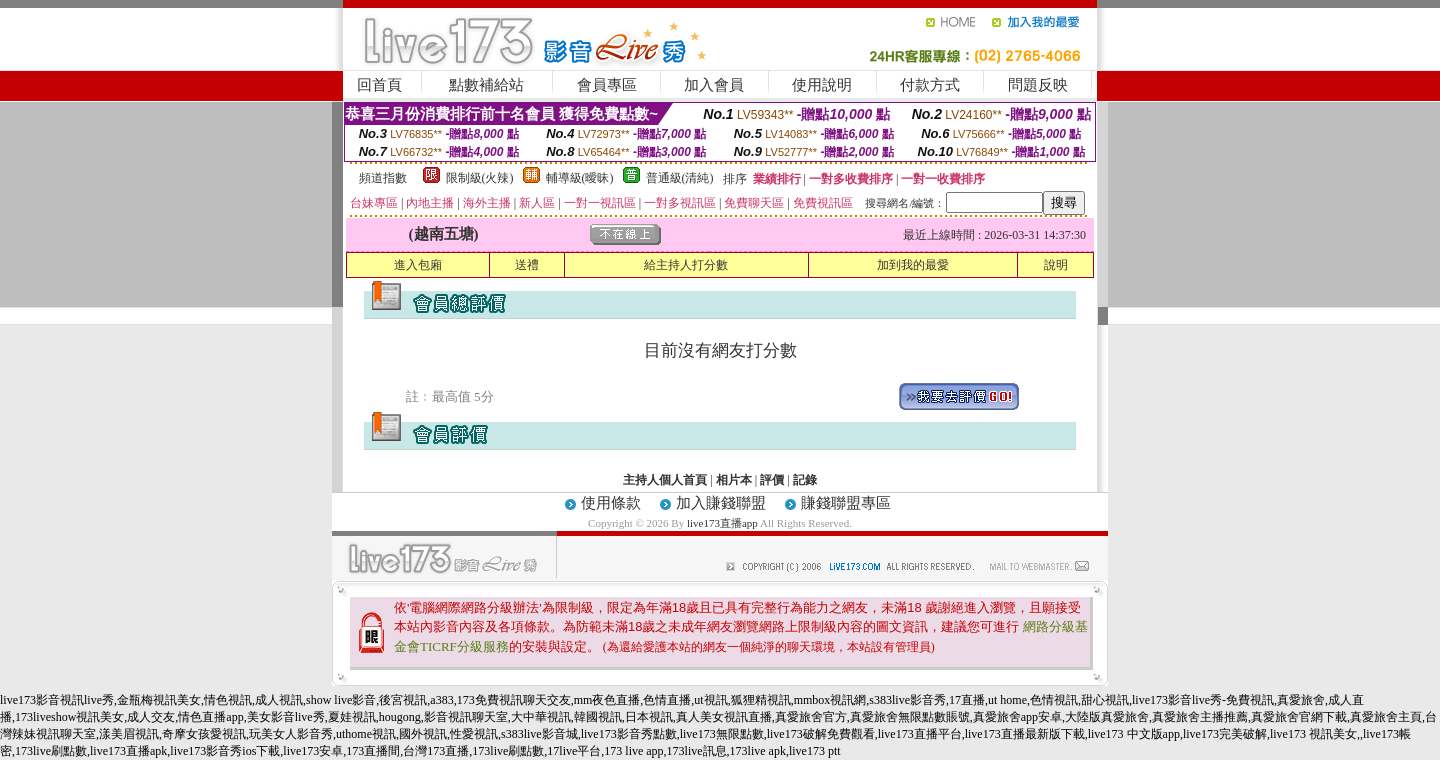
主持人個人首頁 (665, 480)
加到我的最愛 (913, 265)
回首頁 (379, 85)
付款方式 (930, 85)
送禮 (527, 265)
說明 (1056, 265)
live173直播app (722, 523)
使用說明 (822, 85)
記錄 (805, 480)
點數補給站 (486, 85)
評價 (772, 480)
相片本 (734, 480)
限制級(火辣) (480, 178)
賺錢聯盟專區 (846, 503)
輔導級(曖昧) (580, 178)
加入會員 (714, 85)
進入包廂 (418, 265)
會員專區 (607, 85)
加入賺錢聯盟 (721, 503)
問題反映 (1038, 85)
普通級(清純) (680, 178)
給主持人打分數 (686, 265)
